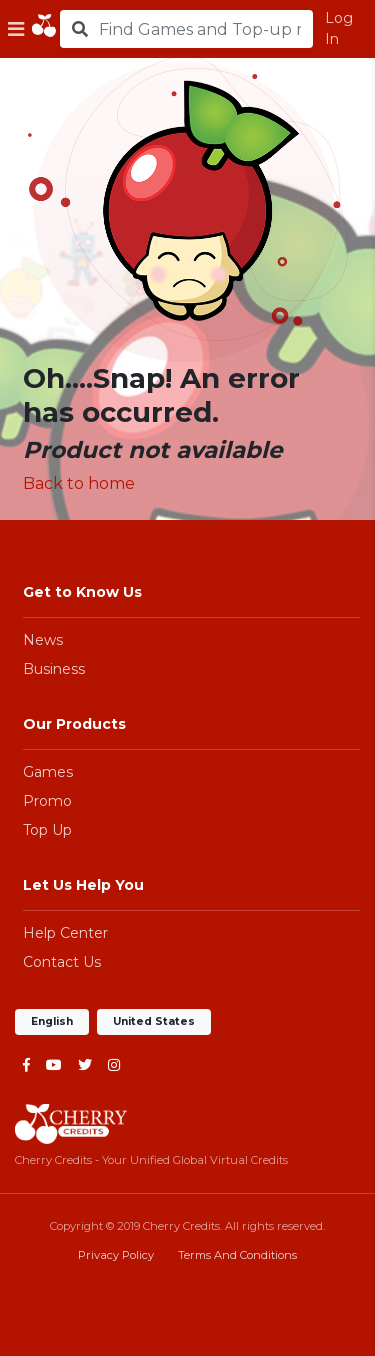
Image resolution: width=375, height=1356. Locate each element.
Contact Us (62, 962)
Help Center (65, 933)
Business (54, 669)
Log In (339, 28)
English (52, 1021)
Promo (47, 801)
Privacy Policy (116, 1255)
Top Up (47, 830)
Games (48, 772)
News (43, 640)
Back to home (79, 483)
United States (154, 1021)
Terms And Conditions (237, 1255)
